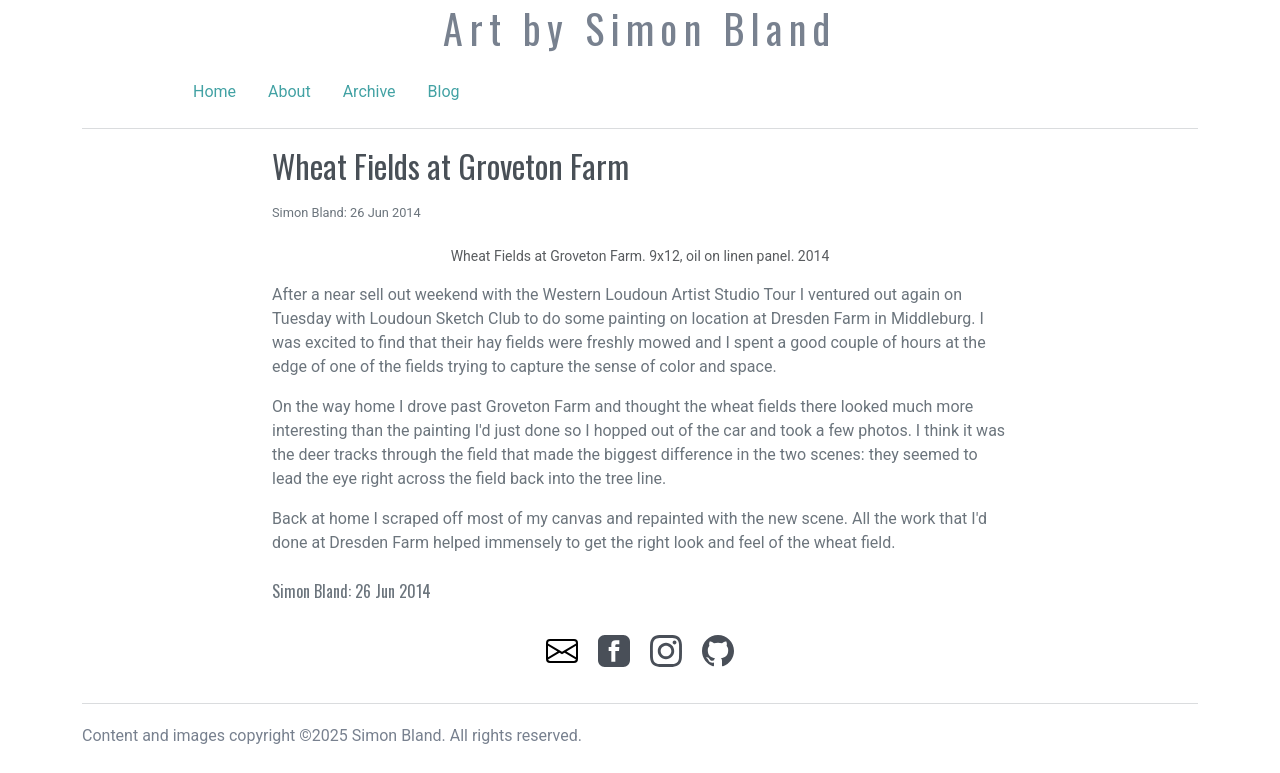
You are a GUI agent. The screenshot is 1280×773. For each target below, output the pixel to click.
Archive (369, 91)
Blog (444, 91)
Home (214, 91)
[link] (564, 649)
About (289, 91)
